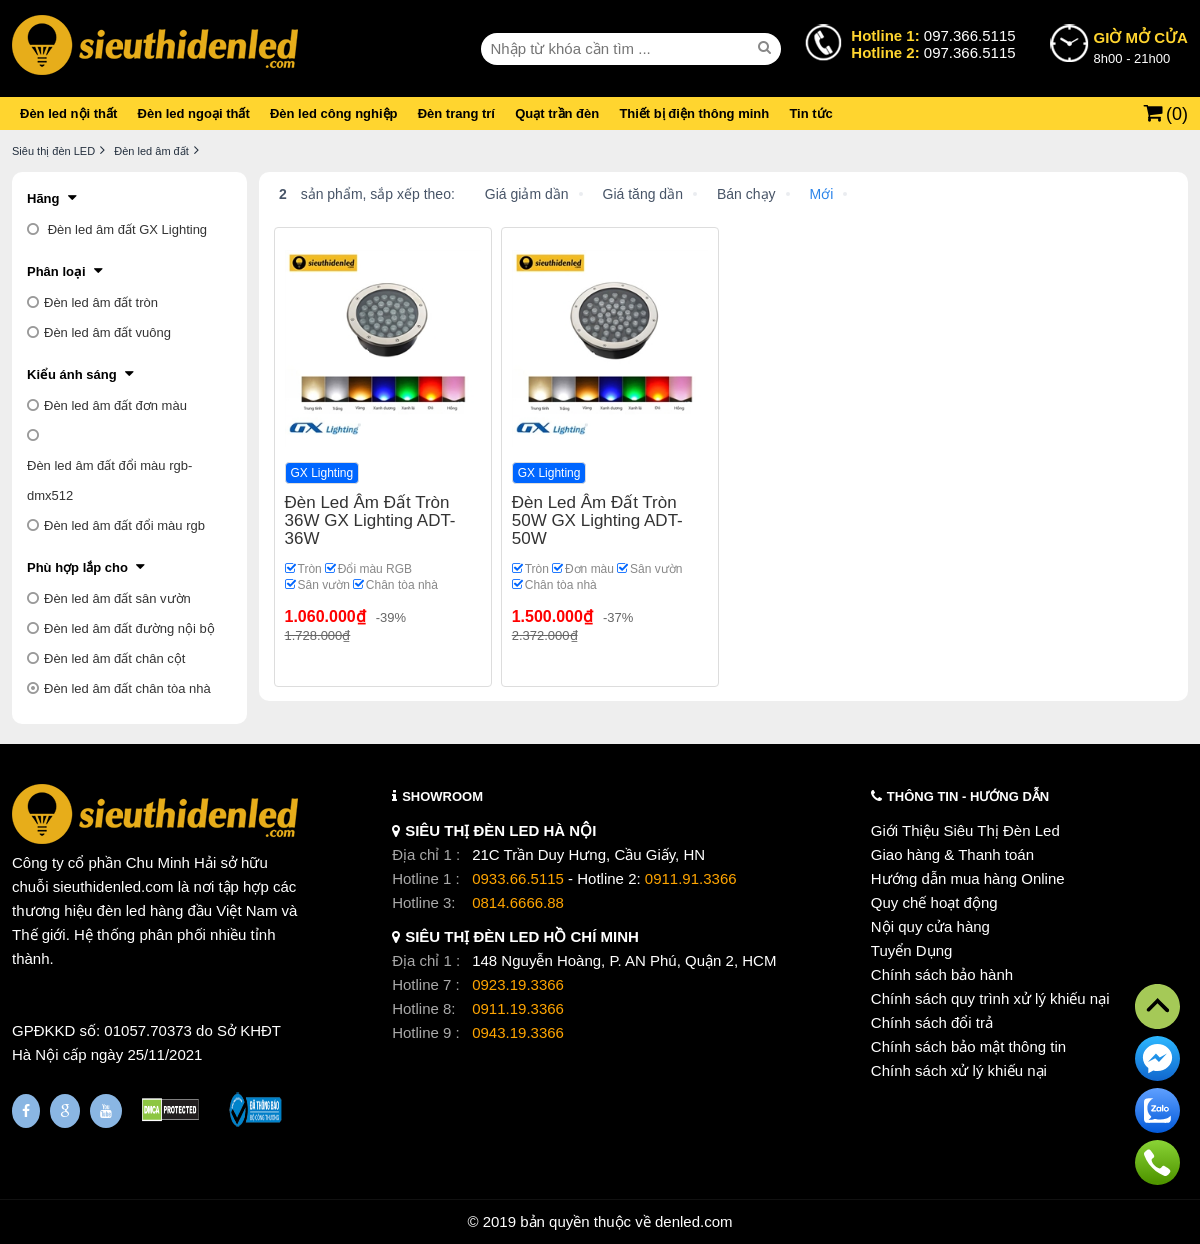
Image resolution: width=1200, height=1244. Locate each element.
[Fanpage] (26, 1111)
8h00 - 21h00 (1141, 46)
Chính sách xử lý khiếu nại (959, 1070)
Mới (822, 194)
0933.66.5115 (518, 878)
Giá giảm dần (527, 194)
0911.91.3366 (691, 878)
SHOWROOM (442, 796)
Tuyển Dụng (911, 950)
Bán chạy (746, 194)
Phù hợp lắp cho (77, 567)
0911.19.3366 (518, 1008)
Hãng (43, 198)
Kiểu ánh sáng (72, 374)
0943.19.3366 (518, 1032)
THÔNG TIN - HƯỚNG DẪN (968, 796)
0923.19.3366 (518, 984)
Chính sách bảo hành (942, 974)
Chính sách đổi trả (932, 1022)
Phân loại (56, 271)
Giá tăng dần (643, 194)
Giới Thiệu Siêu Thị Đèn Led (965, 830)
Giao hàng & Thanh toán (952, 854)
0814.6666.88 (518, 902)
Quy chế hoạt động (934, 902)
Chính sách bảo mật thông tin (968, 1046)
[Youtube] (106, 1111)
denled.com (694, 1221)
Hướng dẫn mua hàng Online (968, 878)
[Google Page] (65, 1111)
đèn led (121, 910)
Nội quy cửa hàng (930, 926)
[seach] (767, 48)
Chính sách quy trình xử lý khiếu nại (990, 998)
